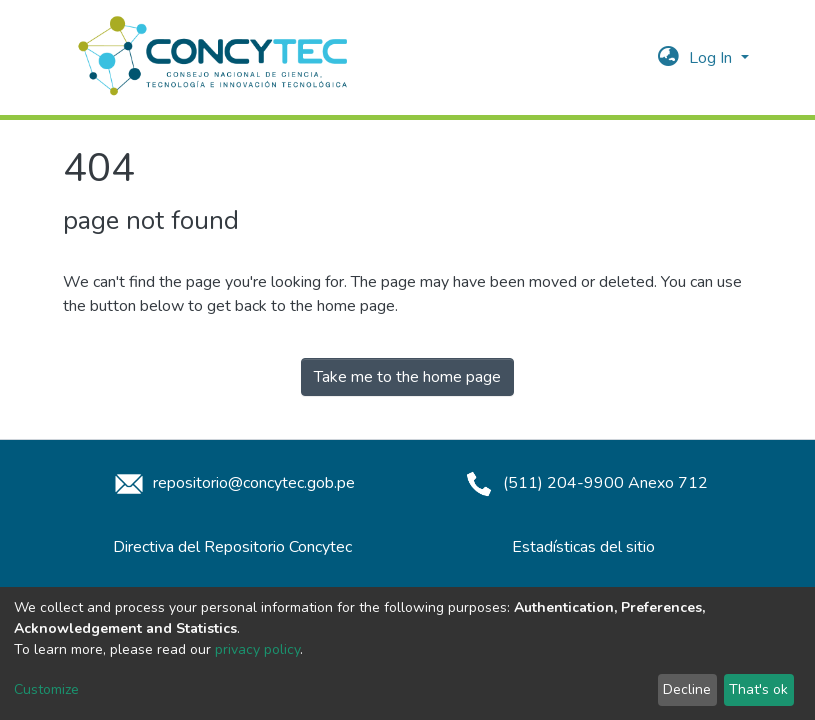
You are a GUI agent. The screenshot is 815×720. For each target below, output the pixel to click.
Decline (687, 689)
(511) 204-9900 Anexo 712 (583, 483)
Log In (712, 58)
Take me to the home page (407, 377)
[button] (668, 58)
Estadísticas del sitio (583, 547)
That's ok (758, 689)
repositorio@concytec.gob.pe (232, 483)
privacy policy (257, 649)
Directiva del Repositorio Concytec (232, 547)
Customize (46, 689)
